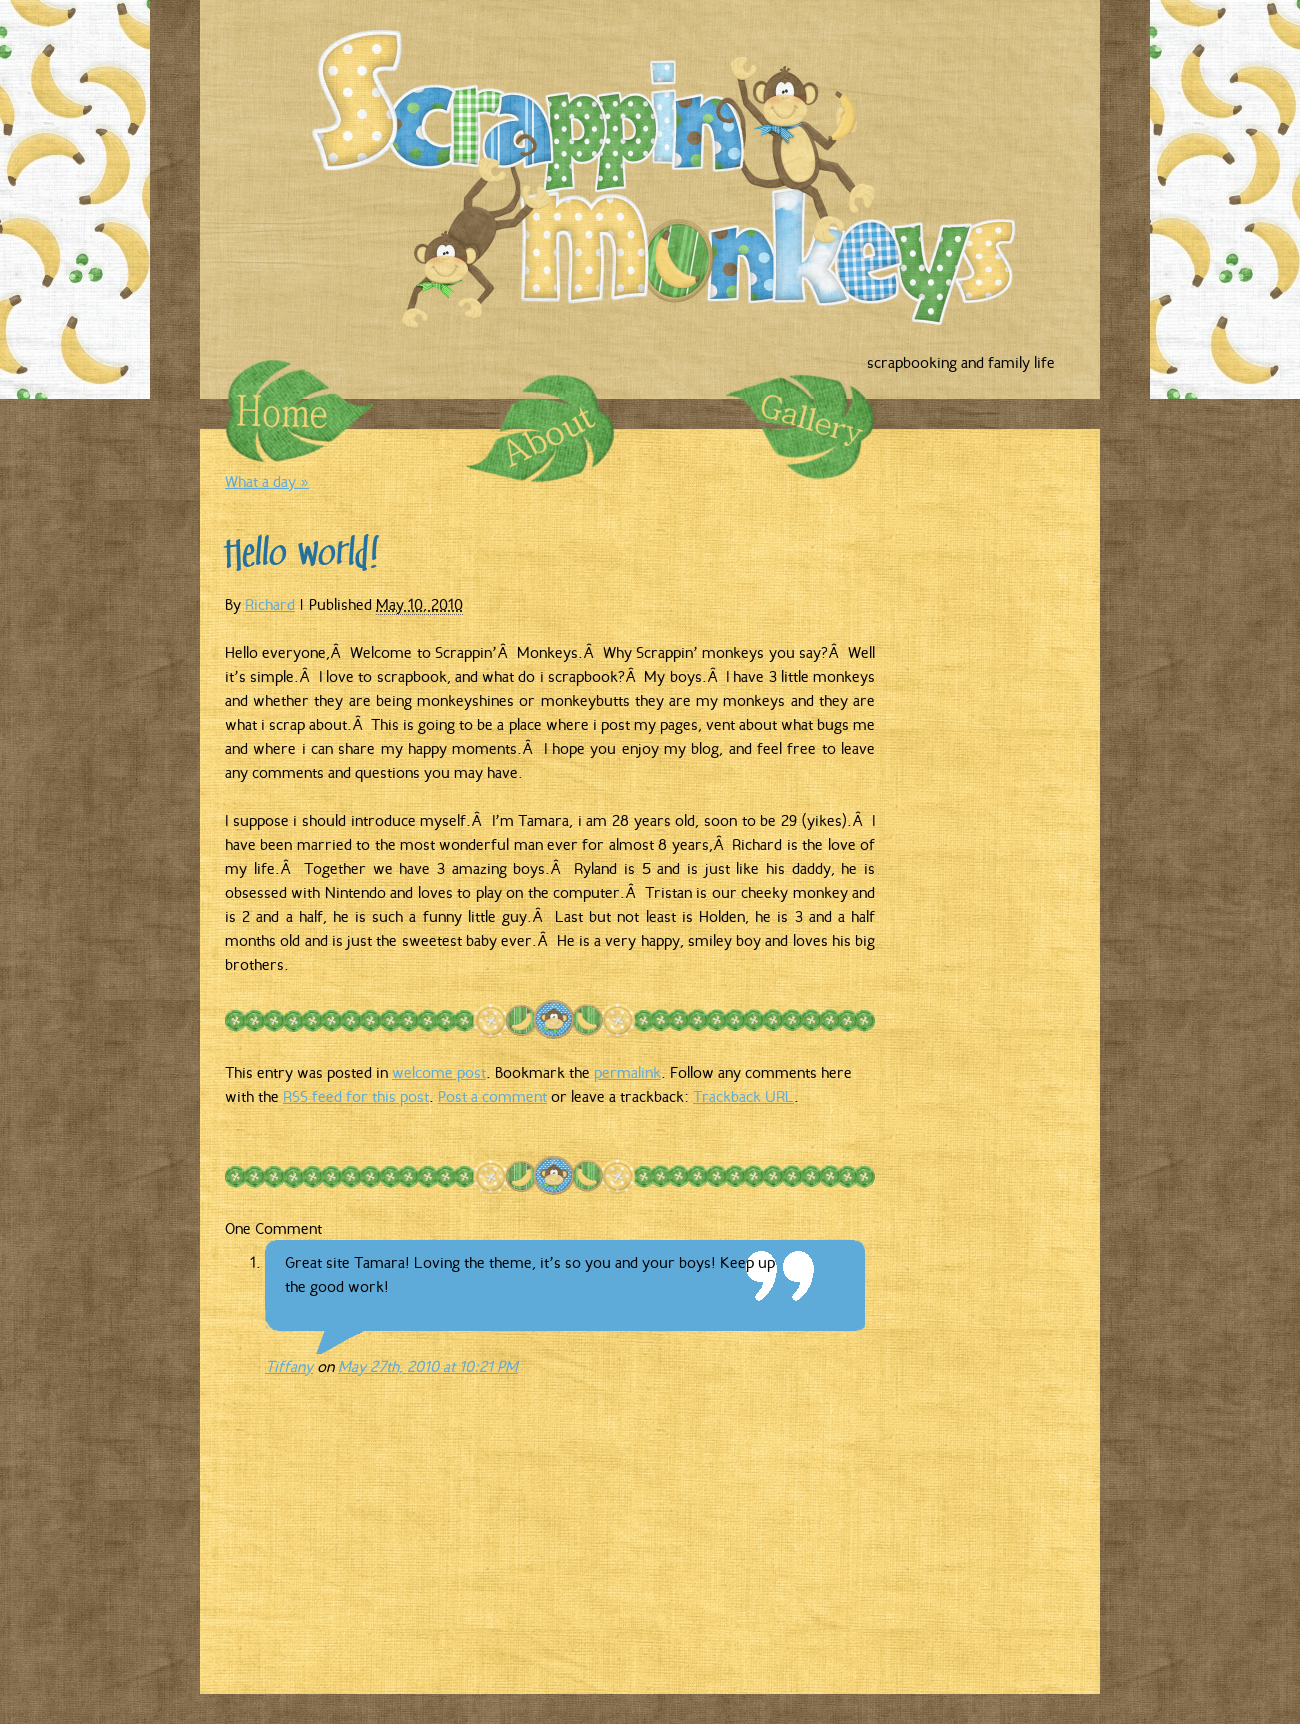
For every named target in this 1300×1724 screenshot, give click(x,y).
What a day (267, 481)
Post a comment (492, 1096)
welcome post (439, 1072)
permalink (627, 1072)
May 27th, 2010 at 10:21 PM (428, 1366)
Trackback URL (743, 1096)
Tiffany (289, 1366)
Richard (270, 604)
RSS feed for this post (356, 1096)
